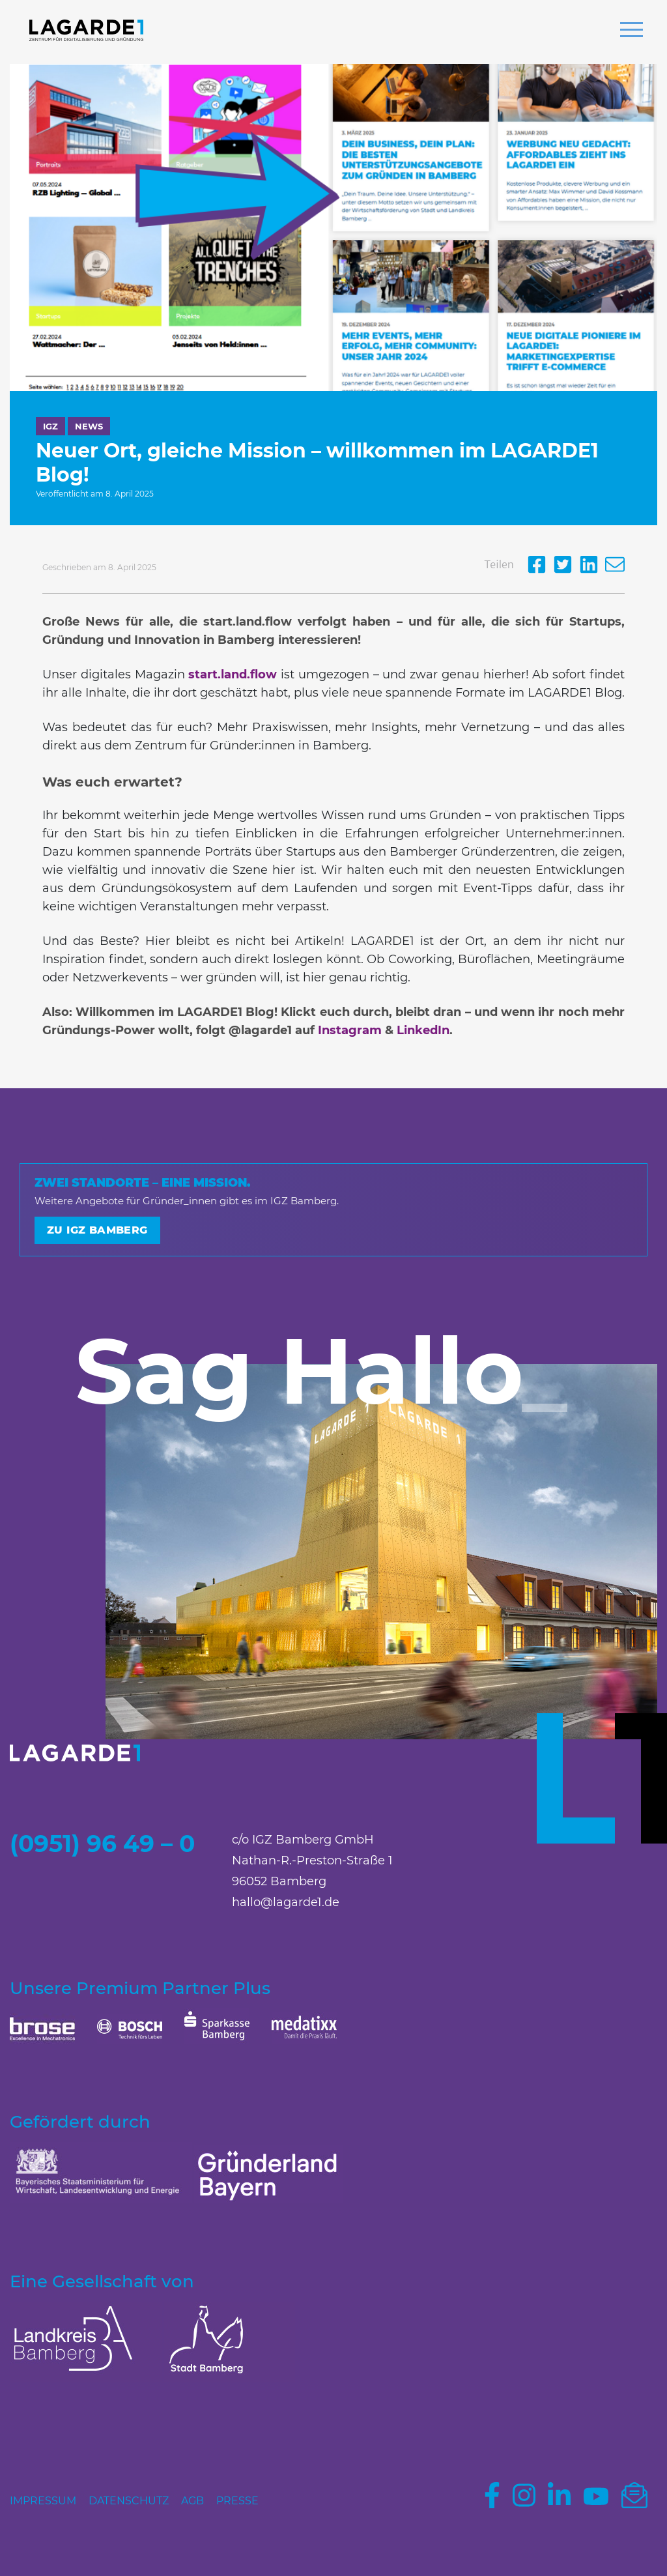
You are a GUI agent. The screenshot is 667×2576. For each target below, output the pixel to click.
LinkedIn (423, 1030)
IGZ (50, 426)
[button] (631, 31)
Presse (237, 2501)
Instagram (350, 1030)
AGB (192, 2501)
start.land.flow (232, 674)
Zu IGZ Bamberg (97, 1230)
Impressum (43, 2501)
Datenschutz (129, 2501)
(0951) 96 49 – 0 (102, 1843)
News (89, 426)
